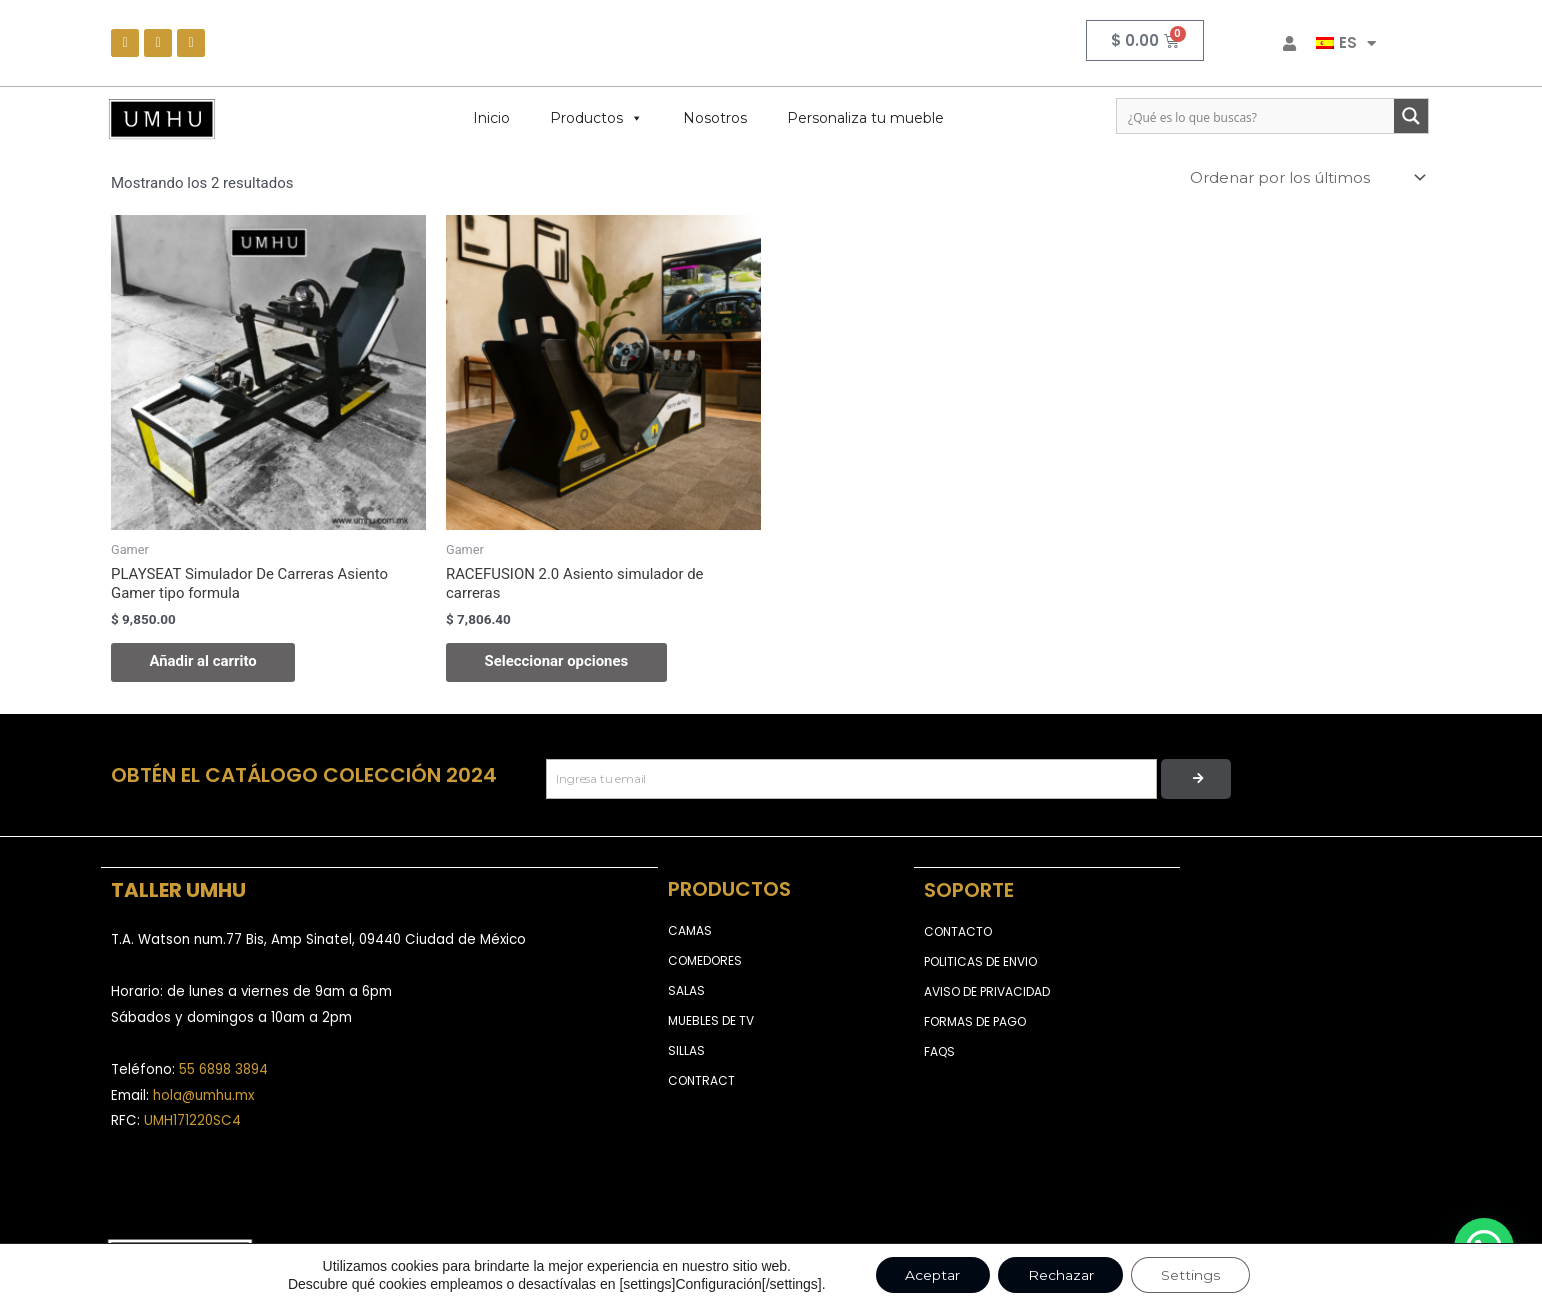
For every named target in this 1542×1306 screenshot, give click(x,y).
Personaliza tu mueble (865, 118)
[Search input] (1256, 116)
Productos (596, 118)
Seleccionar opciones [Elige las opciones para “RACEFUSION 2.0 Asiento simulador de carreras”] (558, 662)
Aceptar (932, 1275)
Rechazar (1061, 1275)
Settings (1191, 1275)
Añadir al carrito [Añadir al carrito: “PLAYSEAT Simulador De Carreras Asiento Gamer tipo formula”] (205, 662)
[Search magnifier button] (1411, 116)
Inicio (491, 118)
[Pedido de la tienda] (1306, 178)
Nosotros (715, 118)
